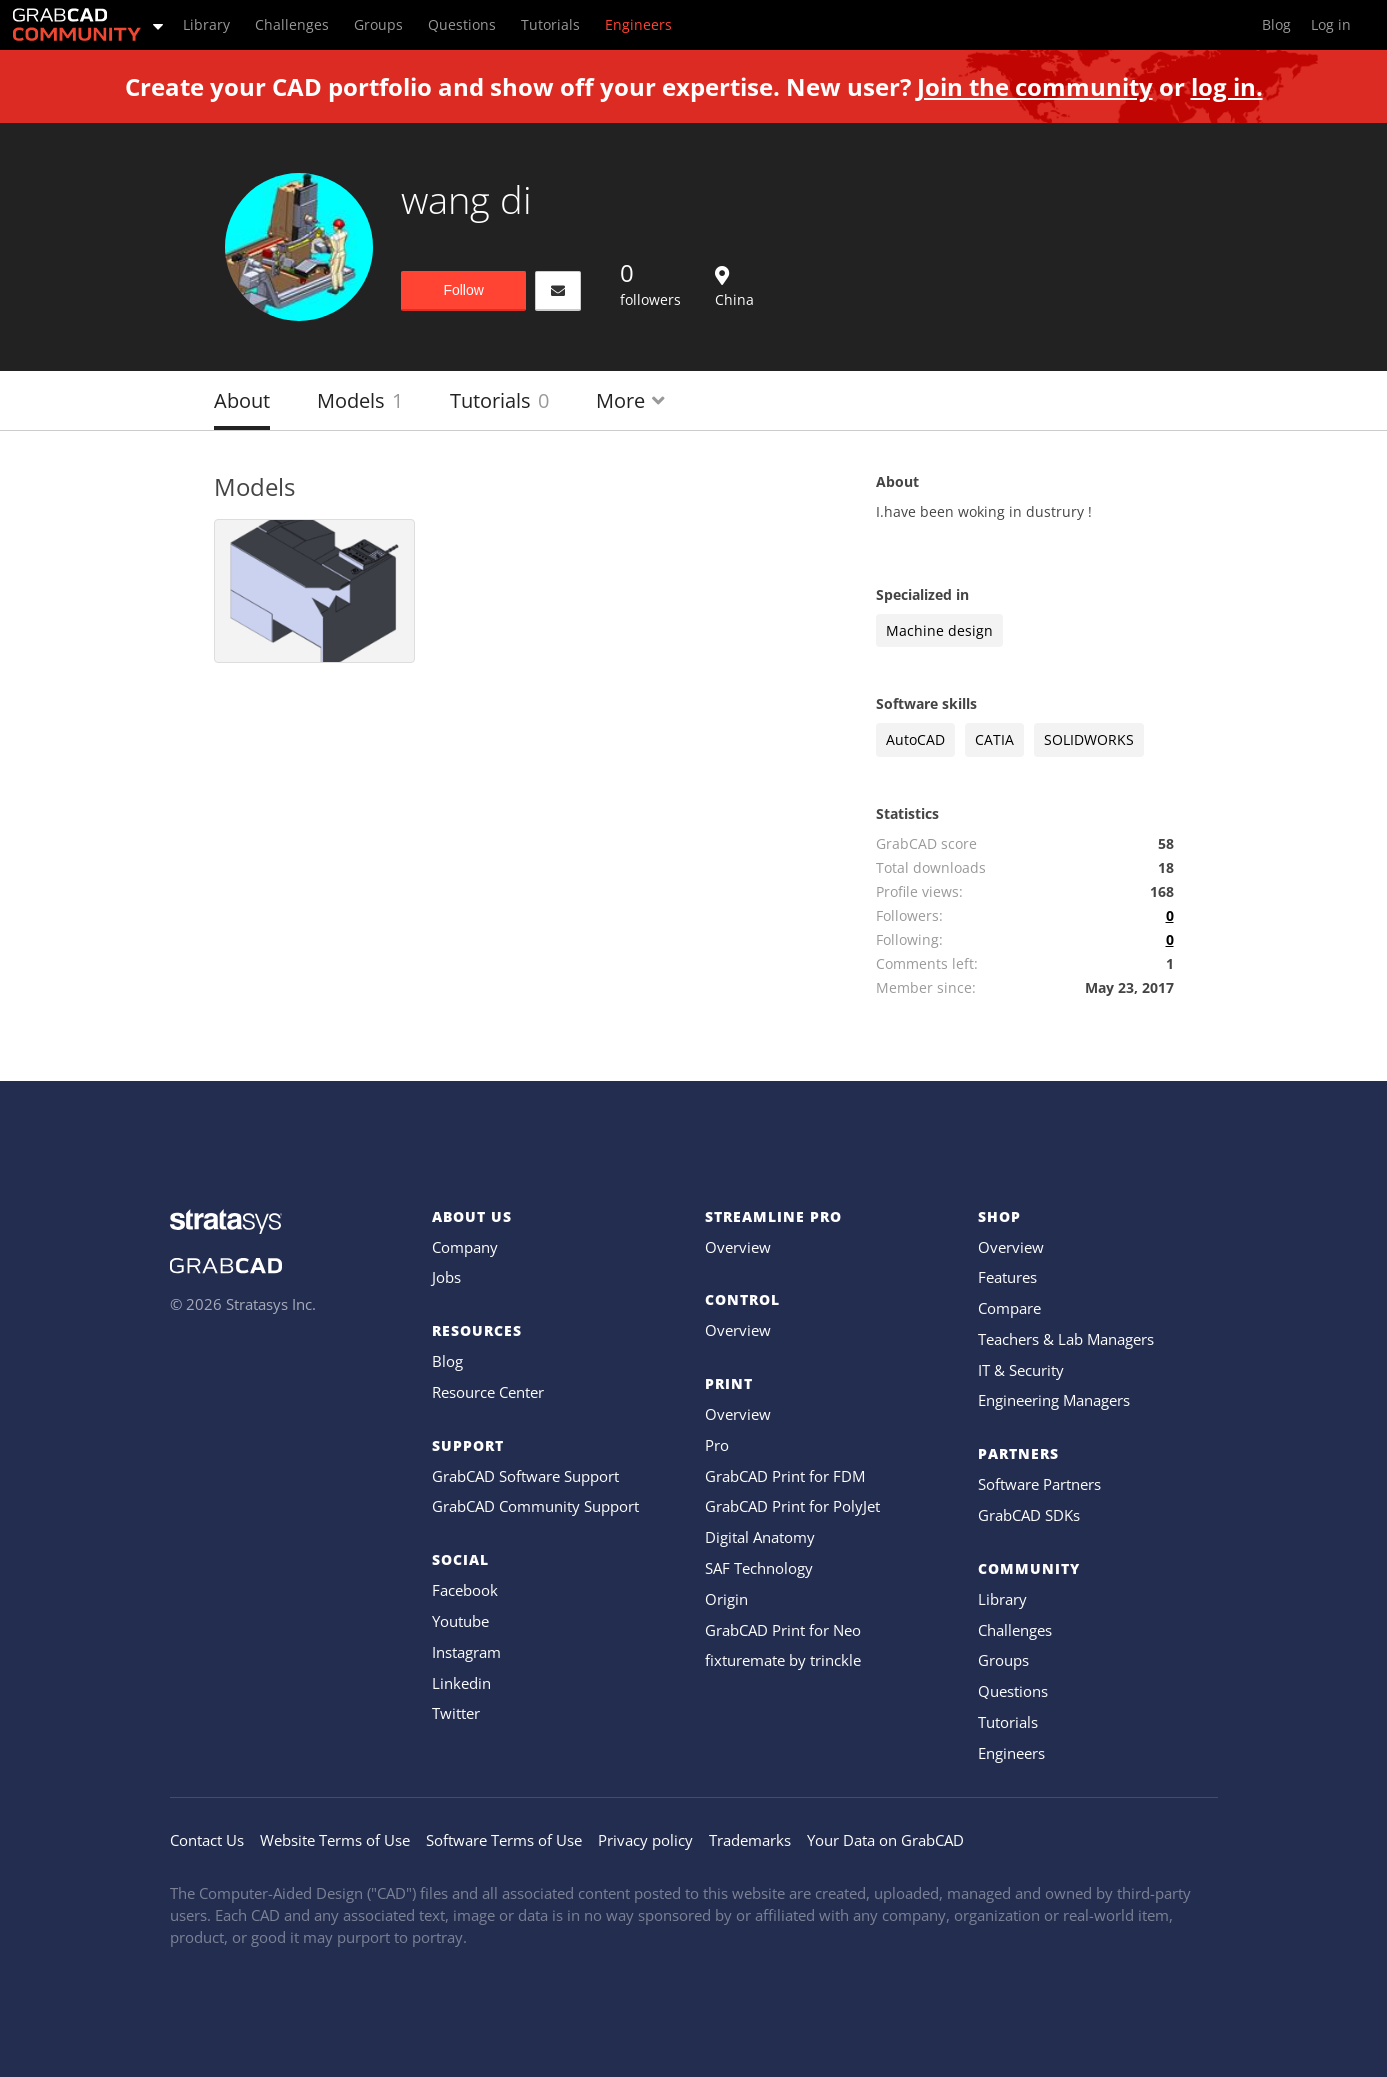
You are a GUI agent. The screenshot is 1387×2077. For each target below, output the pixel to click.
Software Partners (1039, 1484)
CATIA (994, 739)
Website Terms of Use (335, 1840)
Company (465, 1247)
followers (650, 283)
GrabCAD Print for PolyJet (792, 1506)
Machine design (939, 630)
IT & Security (1021, 1370)
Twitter (456, 1713)
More (630, 400)
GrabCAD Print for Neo (783, 1630)
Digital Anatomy (760, 1537)
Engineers (1011, 1753)
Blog (447, 1361)
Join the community (1035, 86)
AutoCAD (915, 739)
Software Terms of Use (504, 1840)
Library (1002, 1599)
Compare (1009, 1308)
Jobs (446, 1277)
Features (1007, 1277)
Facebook (465, 1590)
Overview (738, 1247)
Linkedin (461, 1683)
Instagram (466, 1652)
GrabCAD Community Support (535, 1506)
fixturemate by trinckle (783, 1660)
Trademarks (750, 1840)
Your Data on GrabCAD (885, 1840)
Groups (1003, 1660)
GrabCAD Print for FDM (785, 1476)
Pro (717, 1445)
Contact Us (207, 1840)
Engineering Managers (1054, 1400)
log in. (1227, 86)
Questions (1013, 1691)
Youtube (460, 1621)
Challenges (1015, 1630)
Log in (1331, 24)
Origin (726, 1599)
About (242, 400)
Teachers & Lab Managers (1066, 1339)
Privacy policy (645, 1840)
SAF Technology (759, 1568)
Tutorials (499, 400)
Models (360, 400)
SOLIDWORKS (1089, 739)
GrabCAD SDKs (1029, 1515)
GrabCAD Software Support (525, 1476)
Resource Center (488, 1392)
